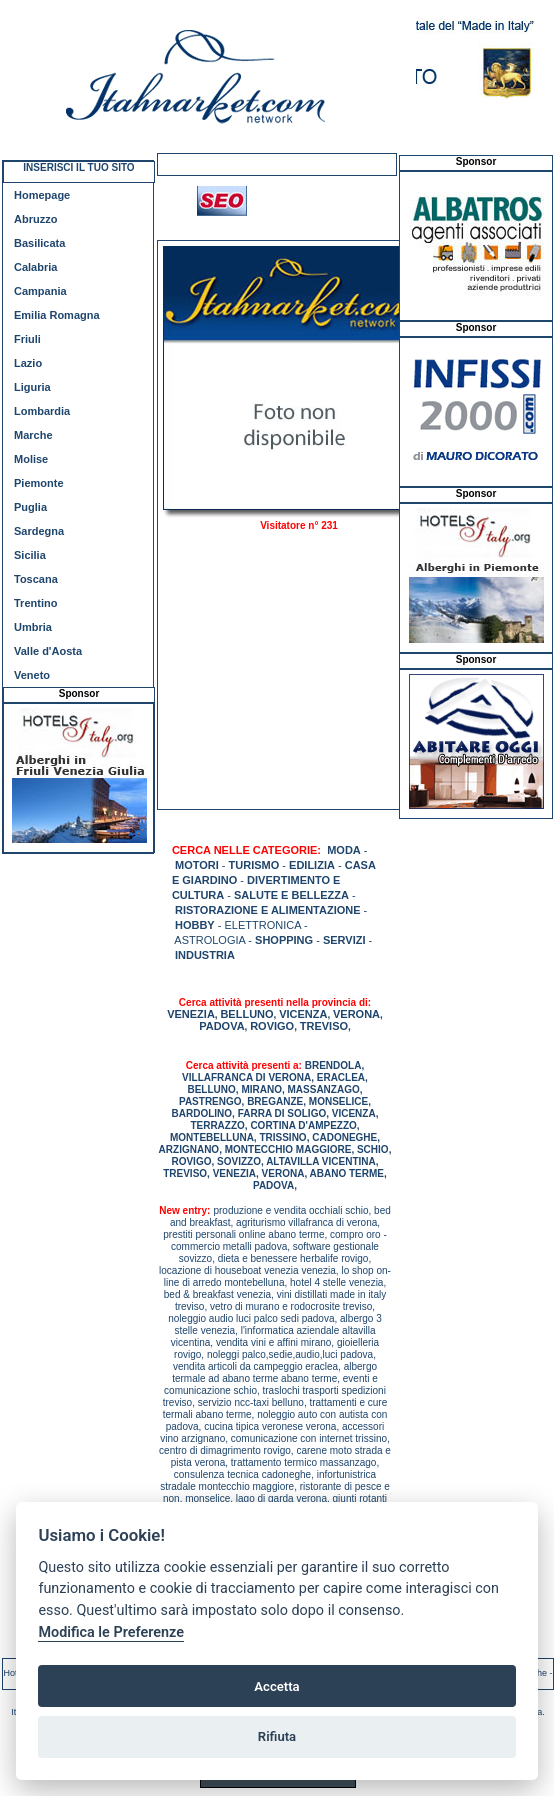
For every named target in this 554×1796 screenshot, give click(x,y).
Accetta (276, 1686)
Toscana (36, 579)
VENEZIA (191, 1014)
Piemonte (39, 483)
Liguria (32, 387)
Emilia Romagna (57, 315)
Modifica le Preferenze (111, 1632)
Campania (40, 291)
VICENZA (303, 1014)
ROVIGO (272, 1026)
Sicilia (30, 555)
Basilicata (39, 243)
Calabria (35, 267)
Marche (33, 435)
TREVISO (324, 1026)
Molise (31, 459)
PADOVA (221, 1026)
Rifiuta (277, 1736)
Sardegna (39, 531)
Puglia (30, 507)
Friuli (27, 339)
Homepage (42, 195)
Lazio (28, 363)
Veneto (32, 675)
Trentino (35, 603)
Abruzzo (35, 219)
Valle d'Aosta (48, 651)
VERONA (356, 1014)
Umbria (33, 627)
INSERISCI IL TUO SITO (78, 167)
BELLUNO (246, 1014)
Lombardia (42, 411)
